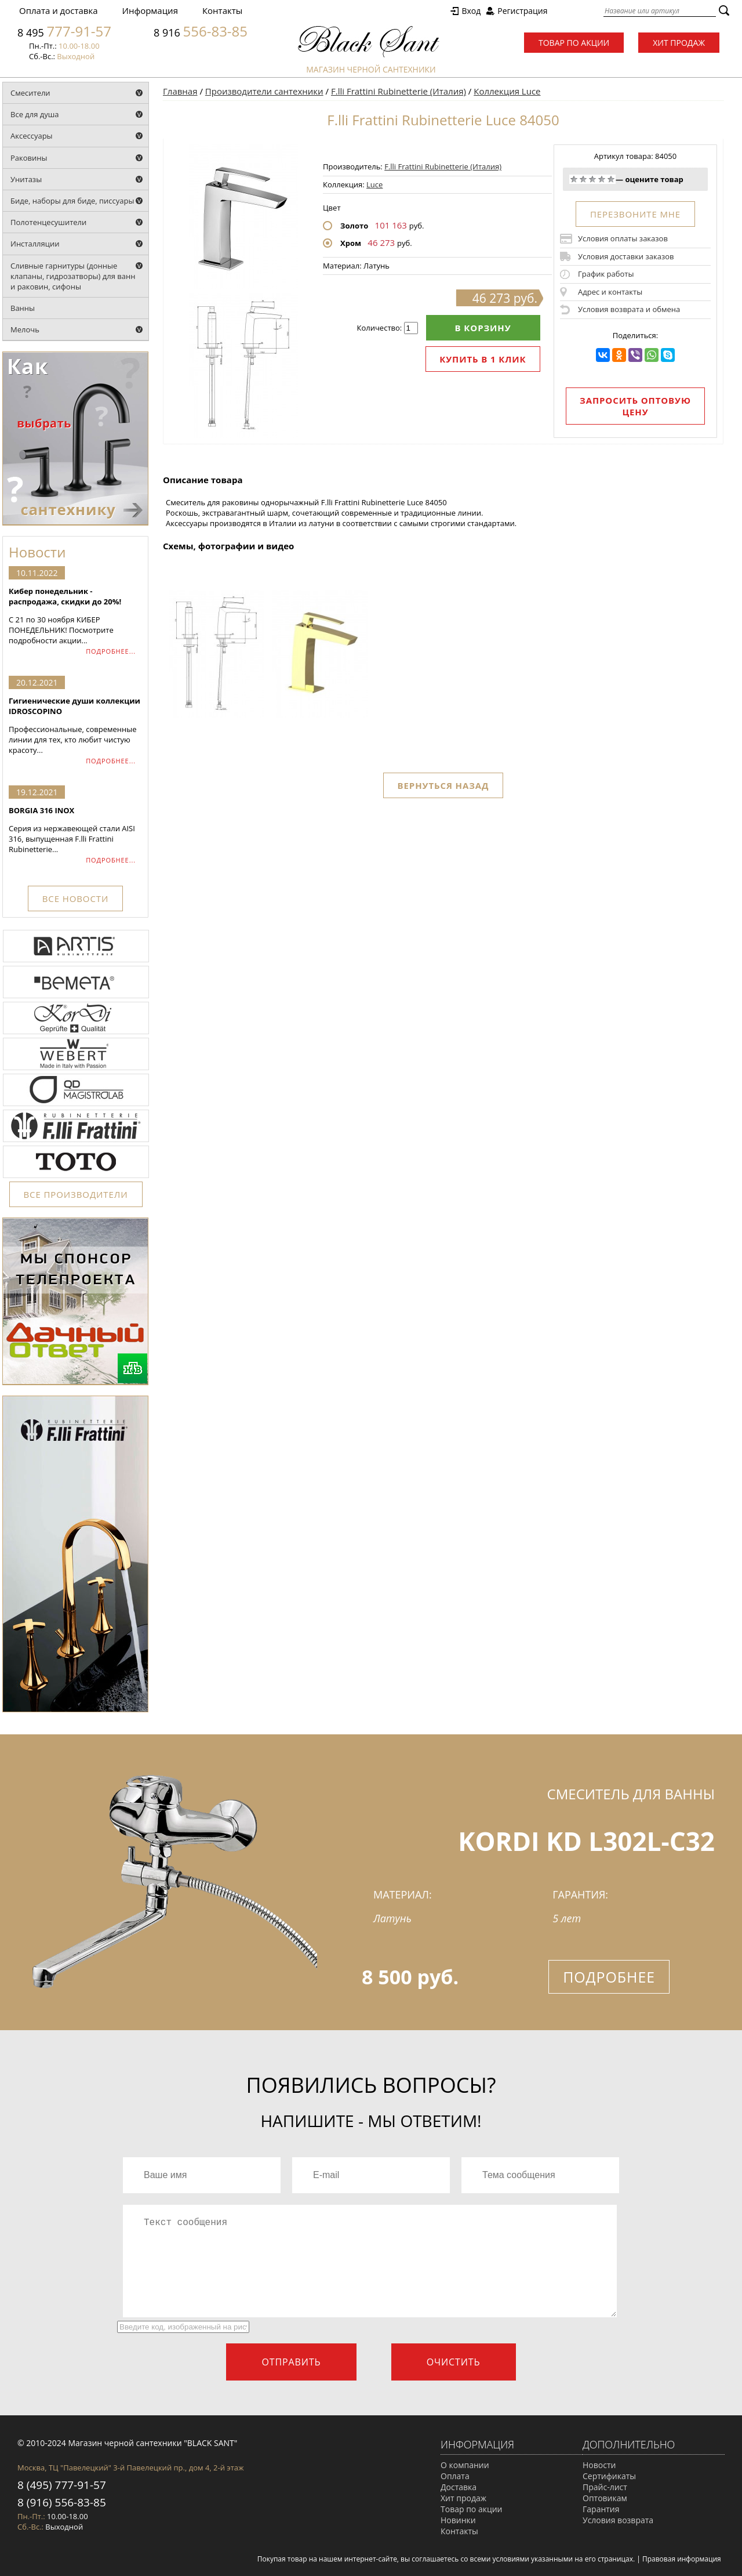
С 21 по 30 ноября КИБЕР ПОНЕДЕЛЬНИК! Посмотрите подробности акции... (75, 616)
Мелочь (24, 329)
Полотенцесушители (48, 222)
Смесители (30, 93)
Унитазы (26, 179)
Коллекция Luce (507, 91)
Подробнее (609, 1977)
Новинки (458, 2520)
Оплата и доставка (58, 10)
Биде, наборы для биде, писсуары (72, 200)
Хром (350, 243)
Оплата (455, 2475)
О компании (465, 2464)
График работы (606, 274)
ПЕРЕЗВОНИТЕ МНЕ (635, 214)
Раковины (29, 158)
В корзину (483, 328)
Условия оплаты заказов (623, 238)
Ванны (22, 308)
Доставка (459, 2486)
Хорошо (601, 179)
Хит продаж (679, 42)
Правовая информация (681, 2559)
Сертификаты (609, 2475)
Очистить (454, 2362)
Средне (592, 179)
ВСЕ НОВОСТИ (75, 898)
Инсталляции (34, 243)
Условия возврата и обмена (629, 309)
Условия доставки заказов (626, 256)
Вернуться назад (443, 785)
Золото (354, 225)
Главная (180, 91)
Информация (150, 10)
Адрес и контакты (610, 292)
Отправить (291, 2362)
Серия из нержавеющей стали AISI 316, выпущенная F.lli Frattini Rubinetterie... (75, 829)
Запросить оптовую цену (635, 406)
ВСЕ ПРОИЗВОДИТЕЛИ (76, 1194)
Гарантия (601, 2509)
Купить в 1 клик (482, 359)
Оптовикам (605, 2497)
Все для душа (34, 114)
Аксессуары (31, 136)
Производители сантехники (264, 91)
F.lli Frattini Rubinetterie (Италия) (398, 91)
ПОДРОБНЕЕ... (111, 651)
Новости (599, 2464)
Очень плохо (574, 179)
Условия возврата (618, 2520)
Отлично (611, 179)
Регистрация (522, 10)
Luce (374, 184)
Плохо (583, 179)
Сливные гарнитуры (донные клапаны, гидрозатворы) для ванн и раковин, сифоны (72, 276)
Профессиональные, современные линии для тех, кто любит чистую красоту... (75, 725)
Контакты (222, 10)
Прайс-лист (605, 2486)
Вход (471, 10)
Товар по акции (574, 42)
